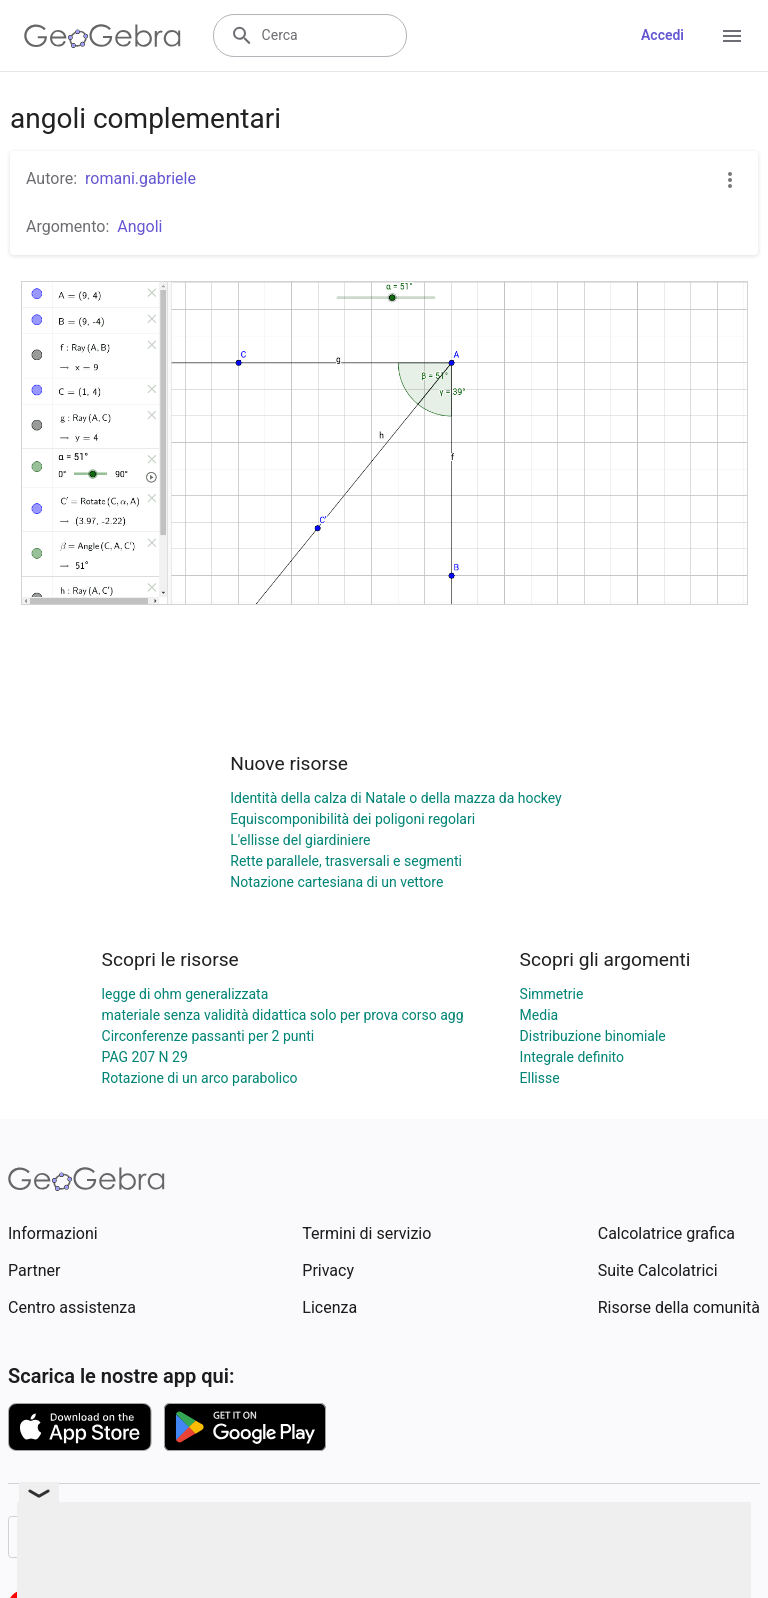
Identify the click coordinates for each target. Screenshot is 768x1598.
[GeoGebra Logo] (102, 36)
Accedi (662, 35)
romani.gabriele (140, 178)
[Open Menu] (732, 36)
